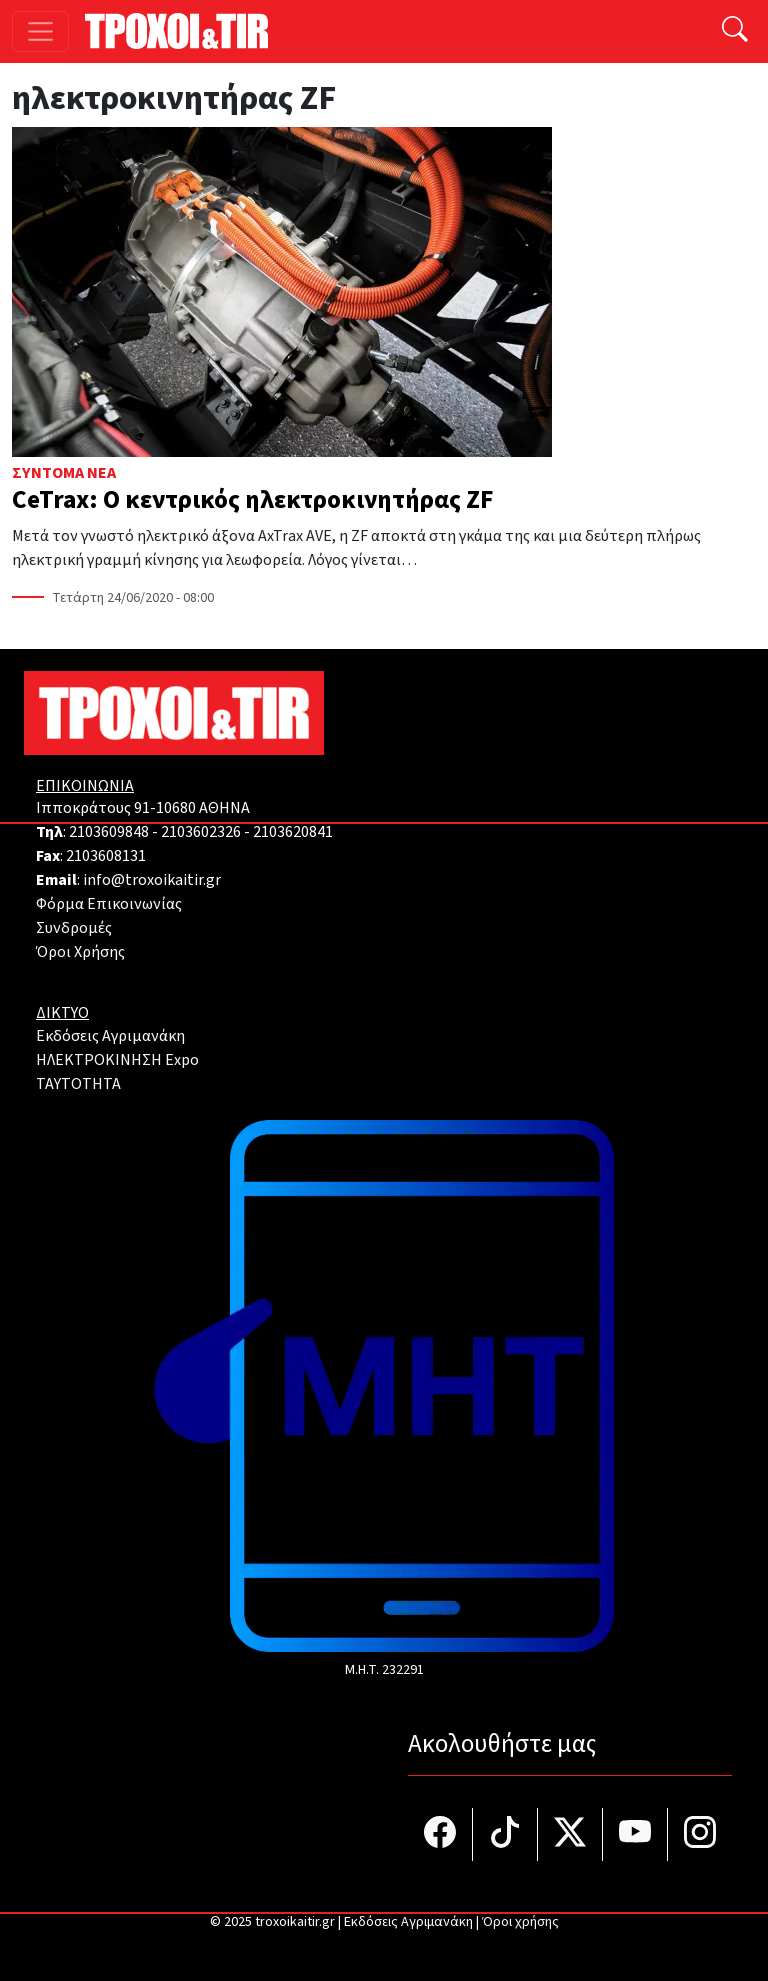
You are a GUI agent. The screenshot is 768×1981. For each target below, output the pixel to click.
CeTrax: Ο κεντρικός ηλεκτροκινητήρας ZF (252, 500)
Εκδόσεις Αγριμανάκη (110, 1036)
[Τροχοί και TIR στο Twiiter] (570, 1834)
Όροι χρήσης (520, 1922)
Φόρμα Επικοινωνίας (109, 904)
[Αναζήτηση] (735, 31)
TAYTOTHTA (78, 1084)
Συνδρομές (74, 928)
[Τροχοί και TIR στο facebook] (440, 1834)
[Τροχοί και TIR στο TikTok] (505, 1834)
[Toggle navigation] (40, 31)
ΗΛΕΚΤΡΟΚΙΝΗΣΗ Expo (117, 1060)
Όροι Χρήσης (80, 952)
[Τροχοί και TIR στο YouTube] (635, 1834)
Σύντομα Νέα (64, 473)
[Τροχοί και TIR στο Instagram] (700, 1834)
